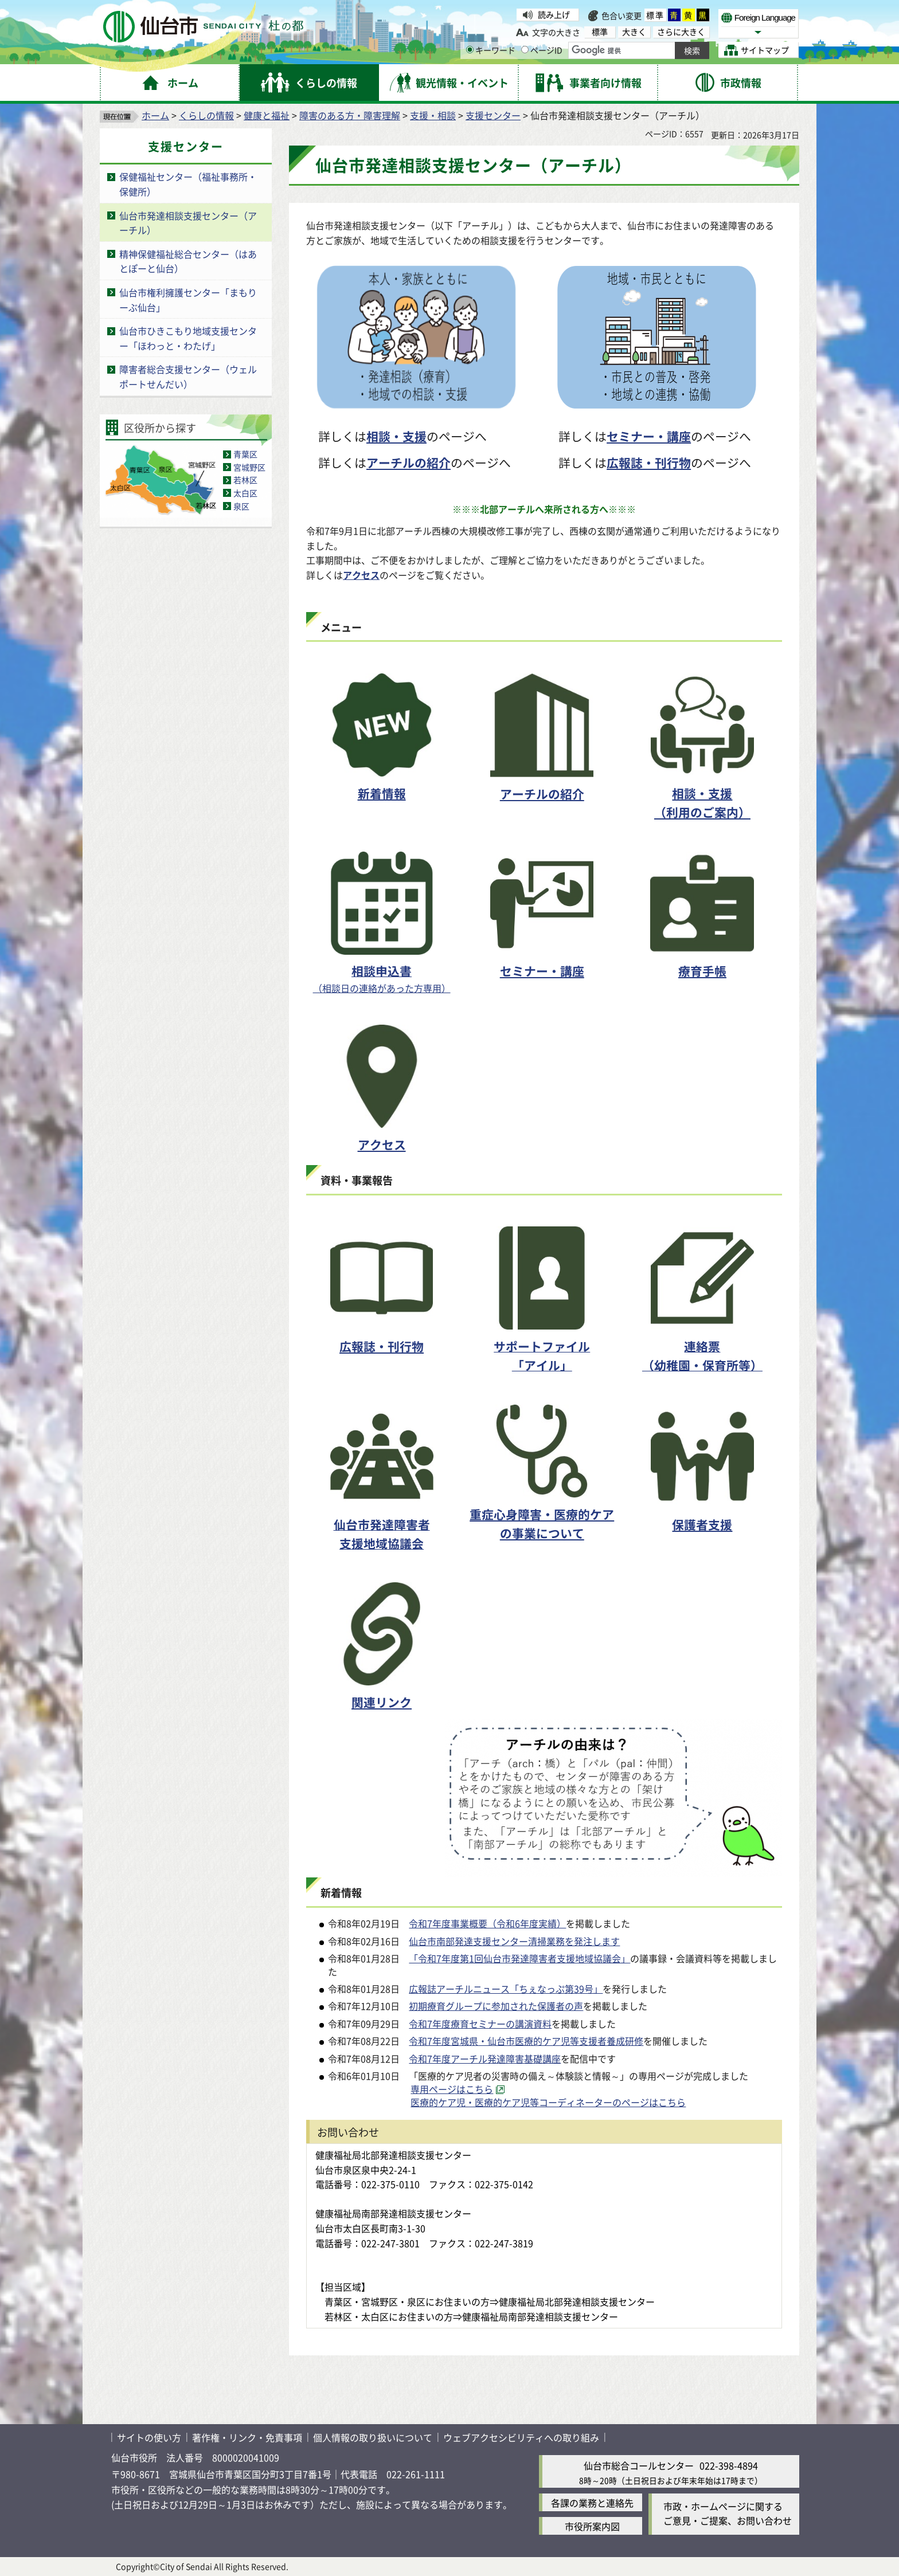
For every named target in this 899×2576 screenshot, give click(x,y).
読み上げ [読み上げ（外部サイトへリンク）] (554, 14)
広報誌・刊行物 (649, 462)
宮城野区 (249, 467)
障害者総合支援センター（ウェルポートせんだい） (188, 376)
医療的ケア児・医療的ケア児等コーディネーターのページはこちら (548, 2102)
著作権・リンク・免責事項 (247, 2437)
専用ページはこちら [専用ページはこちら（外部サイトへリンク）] (452, 2089)
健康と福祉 (267, 115)
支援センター (493, 115)
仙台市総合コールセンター (639, 2465)
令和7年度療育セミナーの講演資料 (480, 2023)
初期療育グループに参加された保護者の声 (496, 2006)
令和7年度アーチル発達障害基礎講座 (485, 2058)
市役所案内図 (592, 2526)
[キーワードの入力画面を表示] (470, 49)
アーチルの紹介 (408, 462)
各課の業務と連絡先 (592, 2503)
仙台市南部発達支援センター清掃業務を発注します (514, 1941)
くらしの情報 (206, 115)
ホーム (155, 115)
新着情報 (382, 793)
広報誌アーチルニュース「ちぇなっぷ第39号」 (506, 1988)
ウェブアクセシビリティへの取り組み (521, 2437)
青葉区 (245, 454)
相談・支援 (396, 436)
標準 (655, 15)
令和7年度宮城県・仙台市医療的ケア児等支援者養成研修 (526, 2041)
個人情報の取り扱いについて (372, 2437)
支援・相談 (433, 115)
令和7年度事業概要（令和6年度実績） (487, 1923)
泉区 (241, 506)
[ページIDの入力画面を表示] (525, 49)
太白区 (245, 493)
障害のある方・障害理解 (349, 115)
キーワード (490, 50)
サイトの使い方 (149, 2437)
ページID (541, 50)
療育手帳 (702, 970)
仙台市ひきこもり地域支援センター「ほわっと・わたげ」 (188, 338)
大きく (634, 31)
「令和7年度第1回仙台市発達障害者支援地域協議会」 (519, 1958)
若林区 (245, 479)
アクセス (361, 575)
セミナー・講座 (649, 436)
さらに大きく (681, 31)
